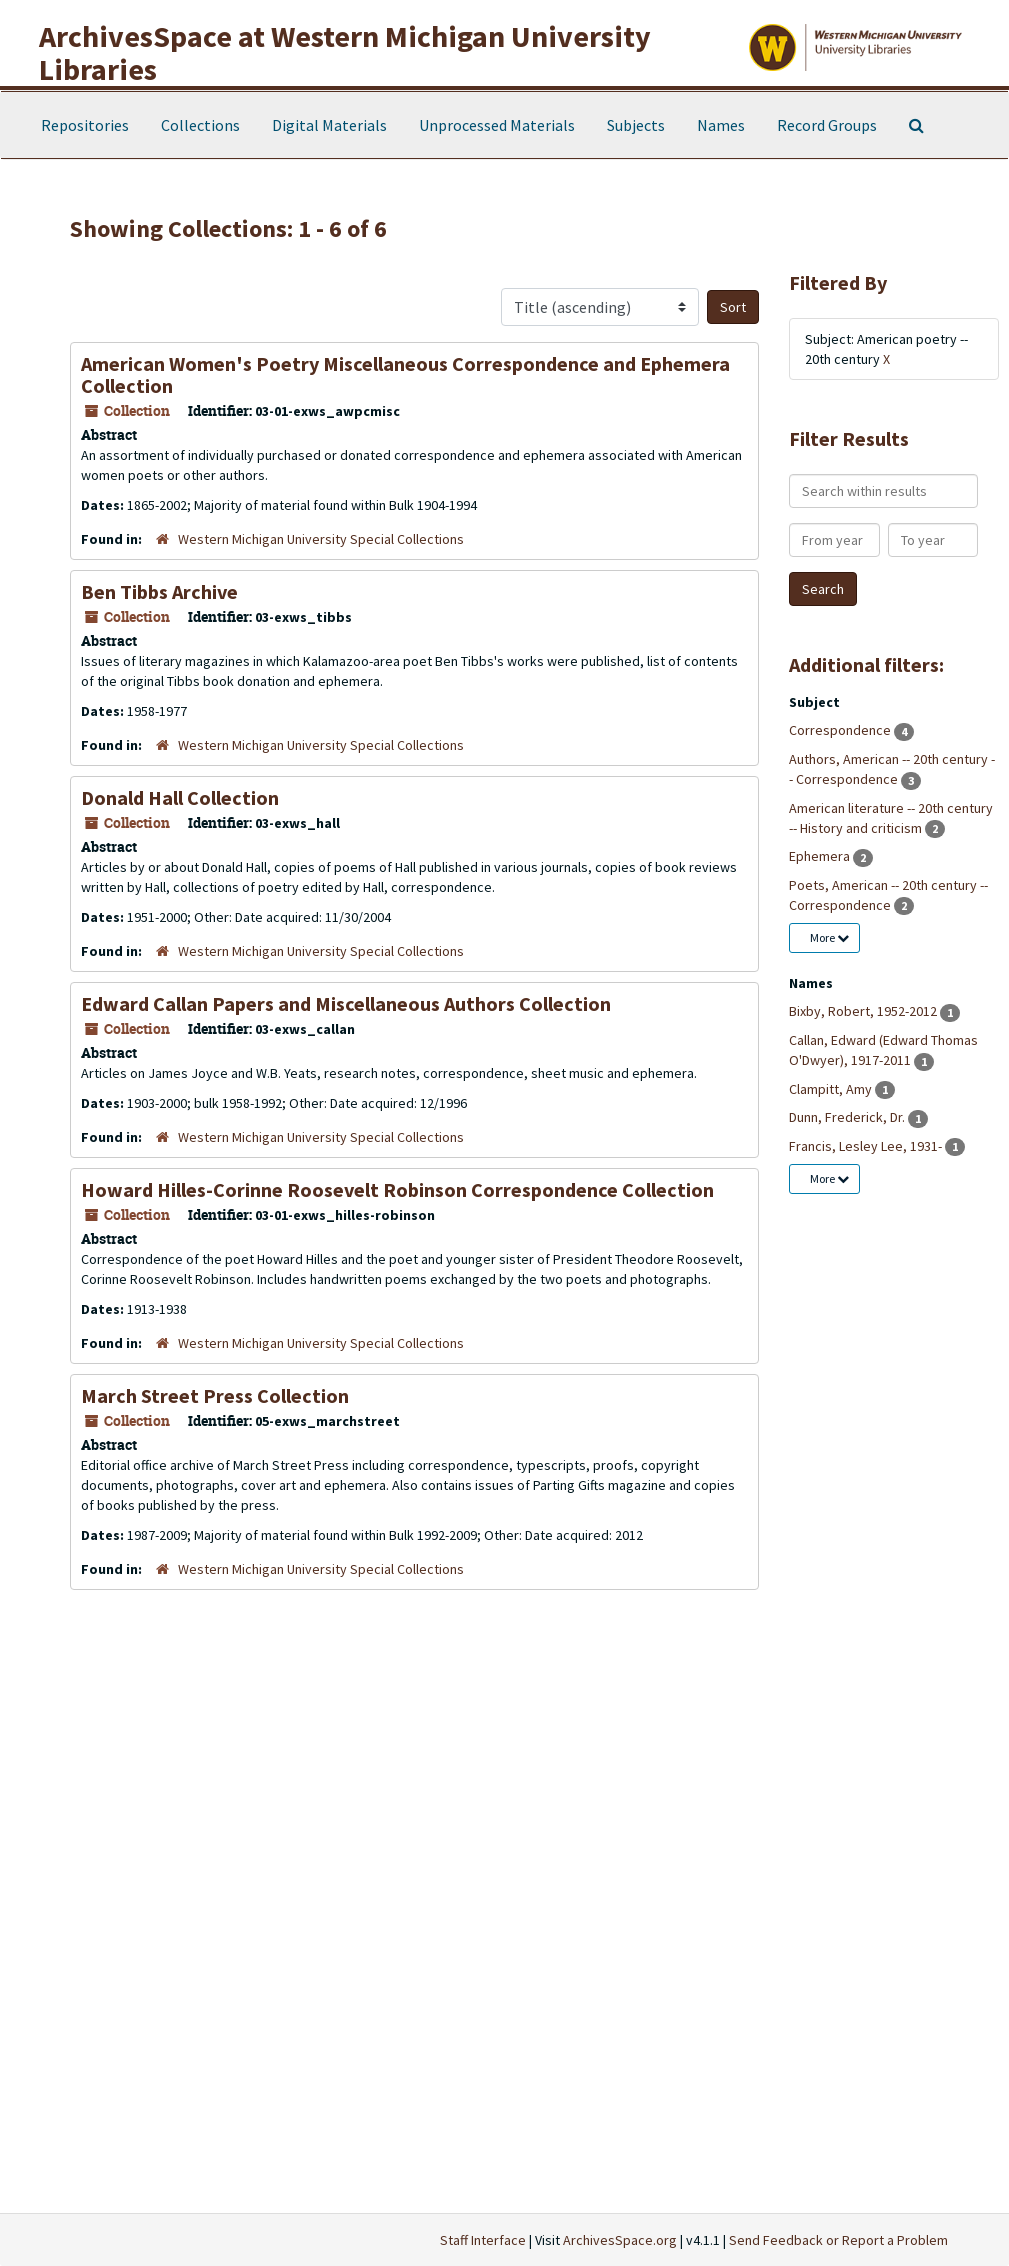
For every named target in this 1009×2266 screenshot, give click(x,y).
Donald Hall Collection (180, 797)
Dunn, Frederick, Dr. (848, 1117)
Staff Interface (483, 2240)
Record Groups (827, 125)
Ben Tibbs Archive (159, 591)
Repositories (85, 125)
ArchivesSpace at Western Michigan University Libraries (345, 52)
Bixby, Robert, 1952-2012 (864, 1011)
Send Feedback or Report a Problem (838, 2240)
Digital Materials (329, 125)
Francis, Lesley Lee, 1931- (867, 1146)
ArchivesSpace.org (620, 2240)
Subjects (636, 125)
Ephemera (821, 856)
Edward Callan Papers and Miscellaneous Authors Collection (346, 1003)
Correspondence (841, 730)
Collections (200, 125)
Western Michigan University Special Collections (321, 539)
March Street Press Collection (215, 1395)
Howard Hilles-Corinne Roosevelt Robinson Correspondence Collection (397, 1189)
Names (721, 125)
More (829, 937)
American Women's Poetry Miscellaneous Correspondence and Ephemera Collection (405, 374)
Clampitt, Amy (832, 1089)
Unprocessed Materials (497, 125)
